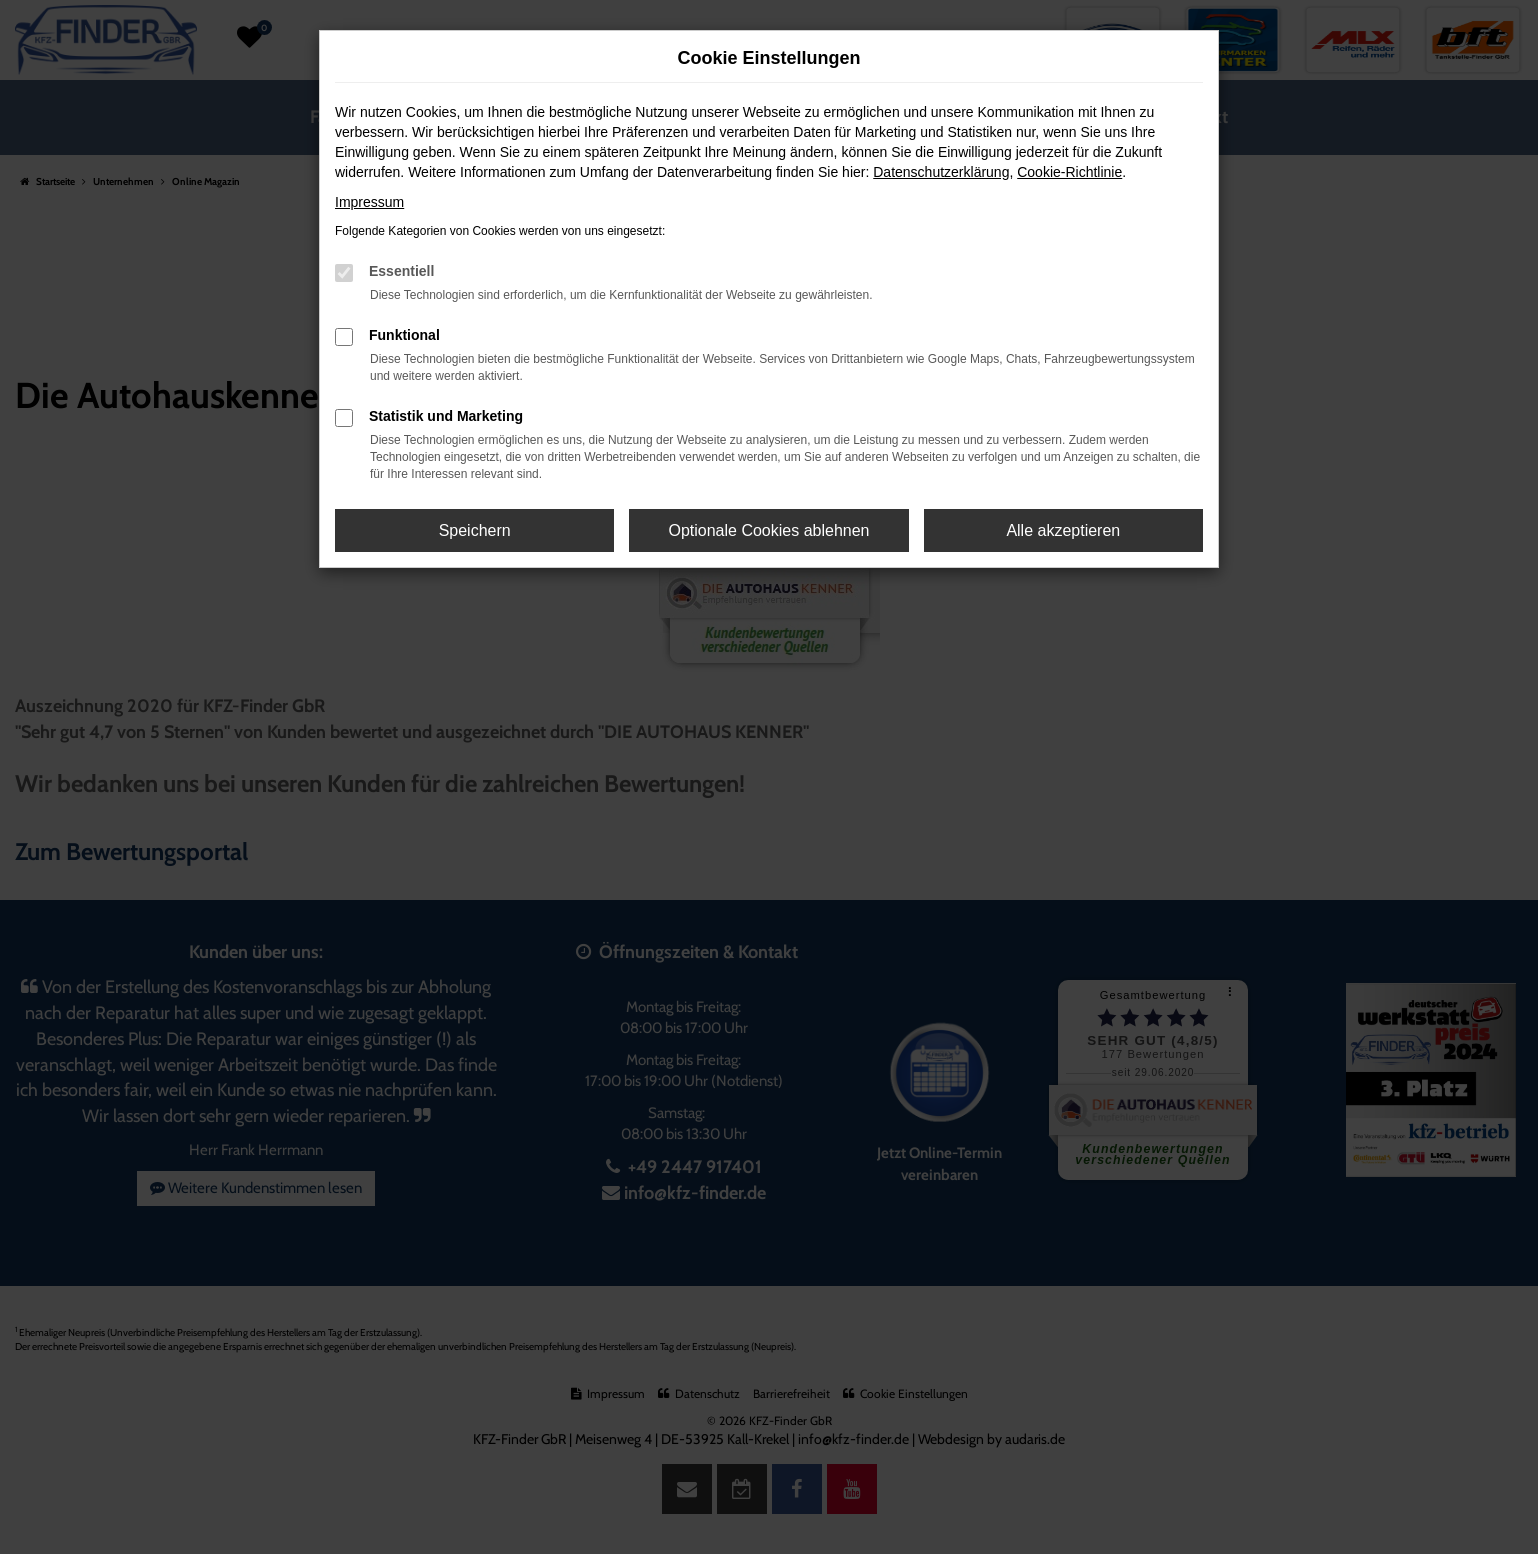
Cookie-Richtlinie (1069, 172)
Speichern (475, 530)
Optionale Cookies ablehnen (768, 530)
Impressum (369, 202)
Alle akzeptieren (1063, 530)
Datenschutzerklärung (941, 172)
